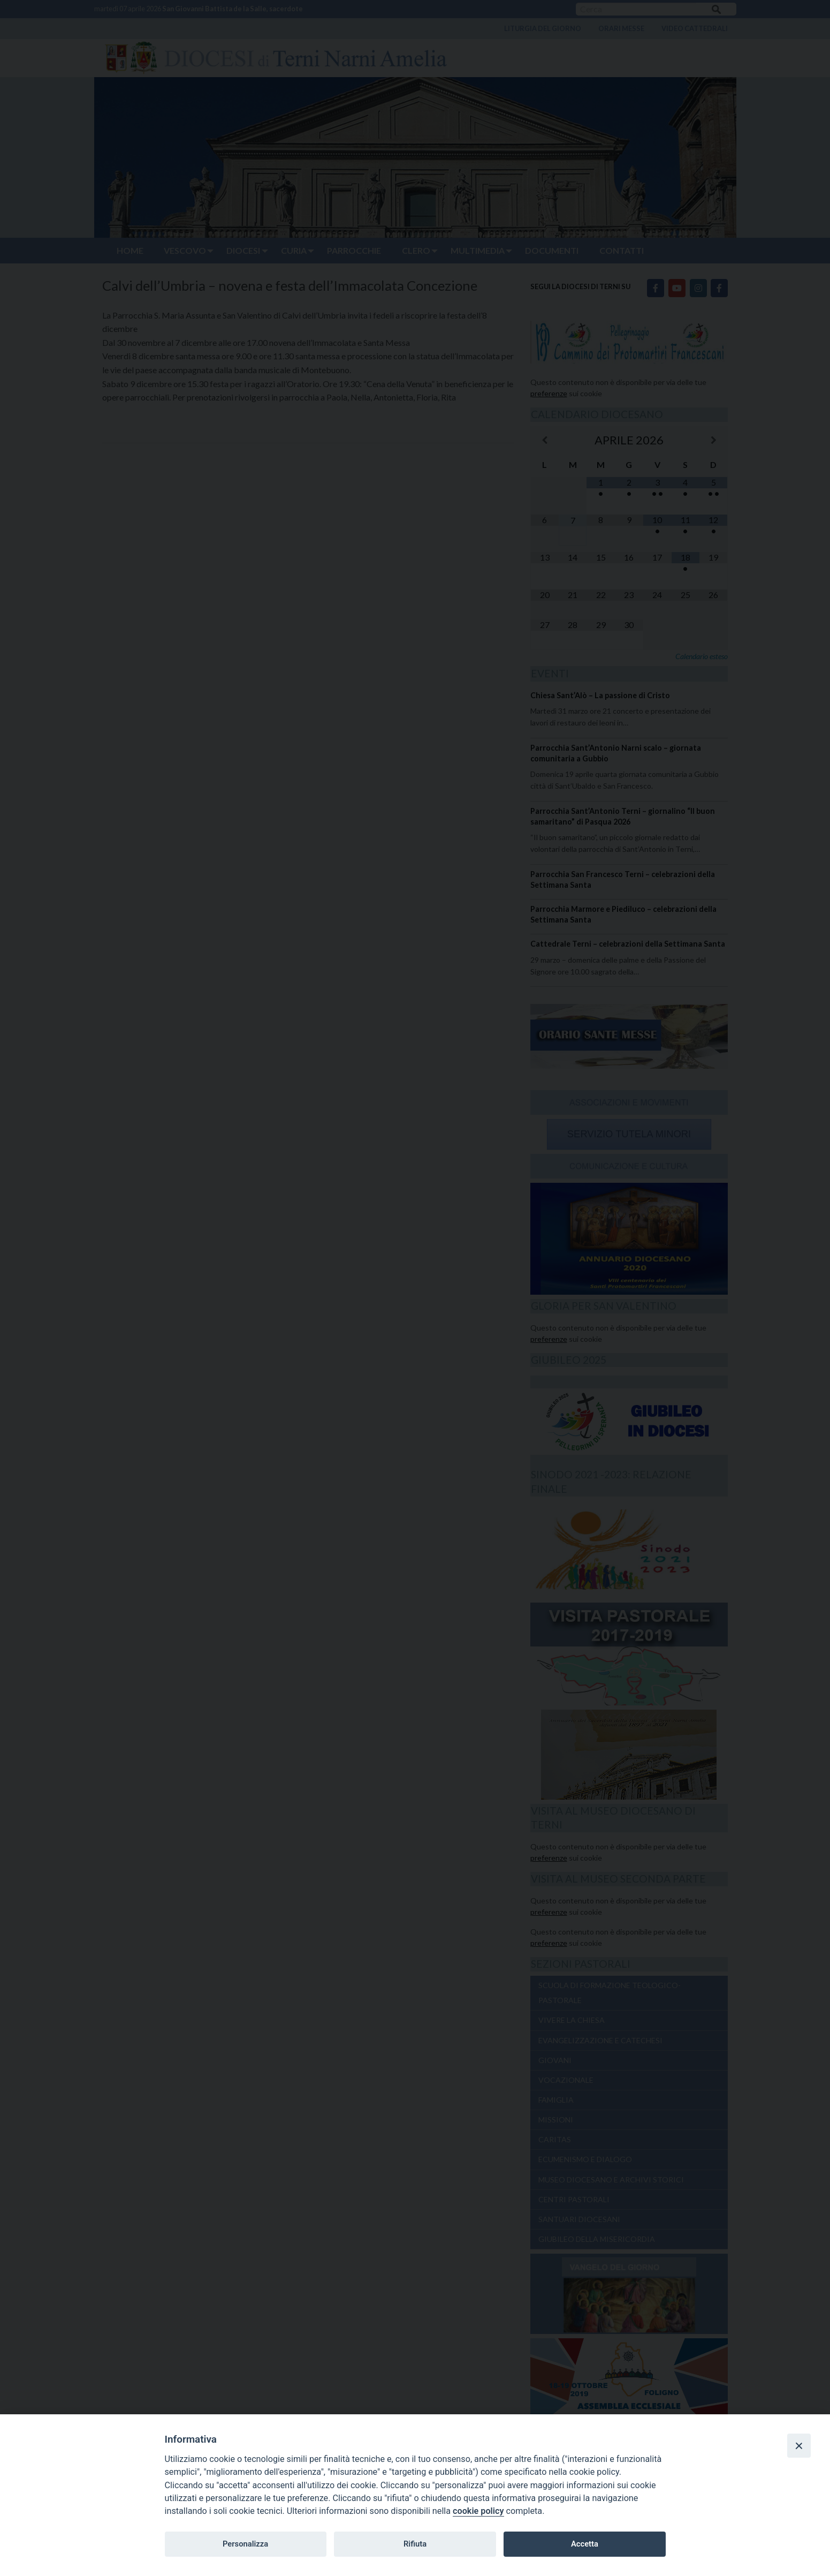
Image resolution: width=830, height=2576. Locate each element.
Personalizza (245, 2544)
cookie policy (478, 2511)
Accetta (584, 2544)
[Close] (799, 2445)
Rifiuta (415, 2544)
